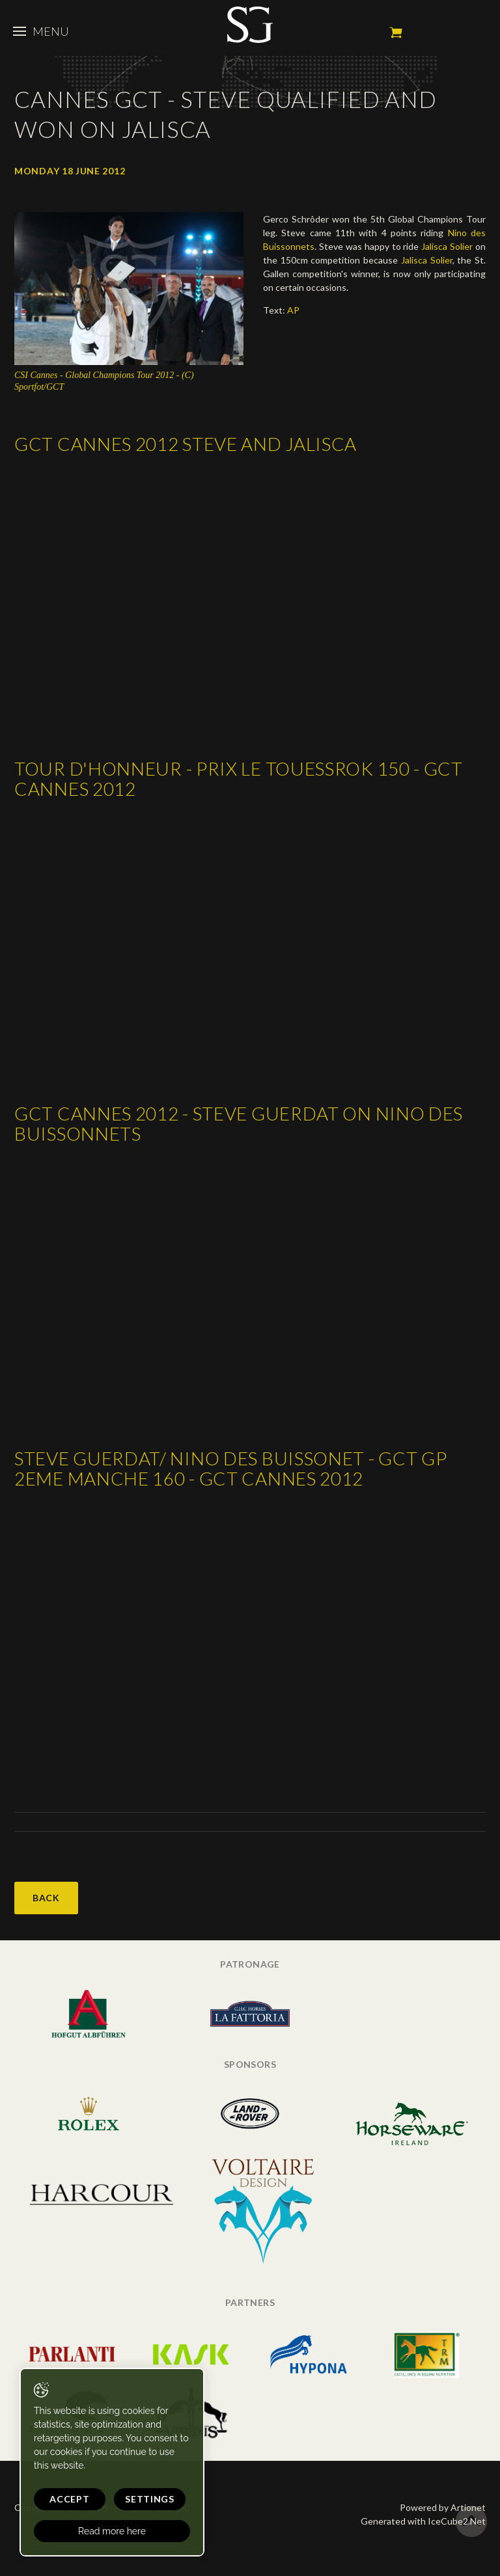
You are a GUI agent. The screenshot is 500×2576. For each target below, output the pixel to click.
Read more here (112, 2531)
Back (46, 1897)
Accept (69, 2498)
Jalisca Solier (447, 246)
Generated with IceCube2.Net (423, 2521)
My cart (395, 32)
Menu (41, 31)
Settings (149, 2498)
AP (293, 310)
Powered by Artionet (443, 2507)
